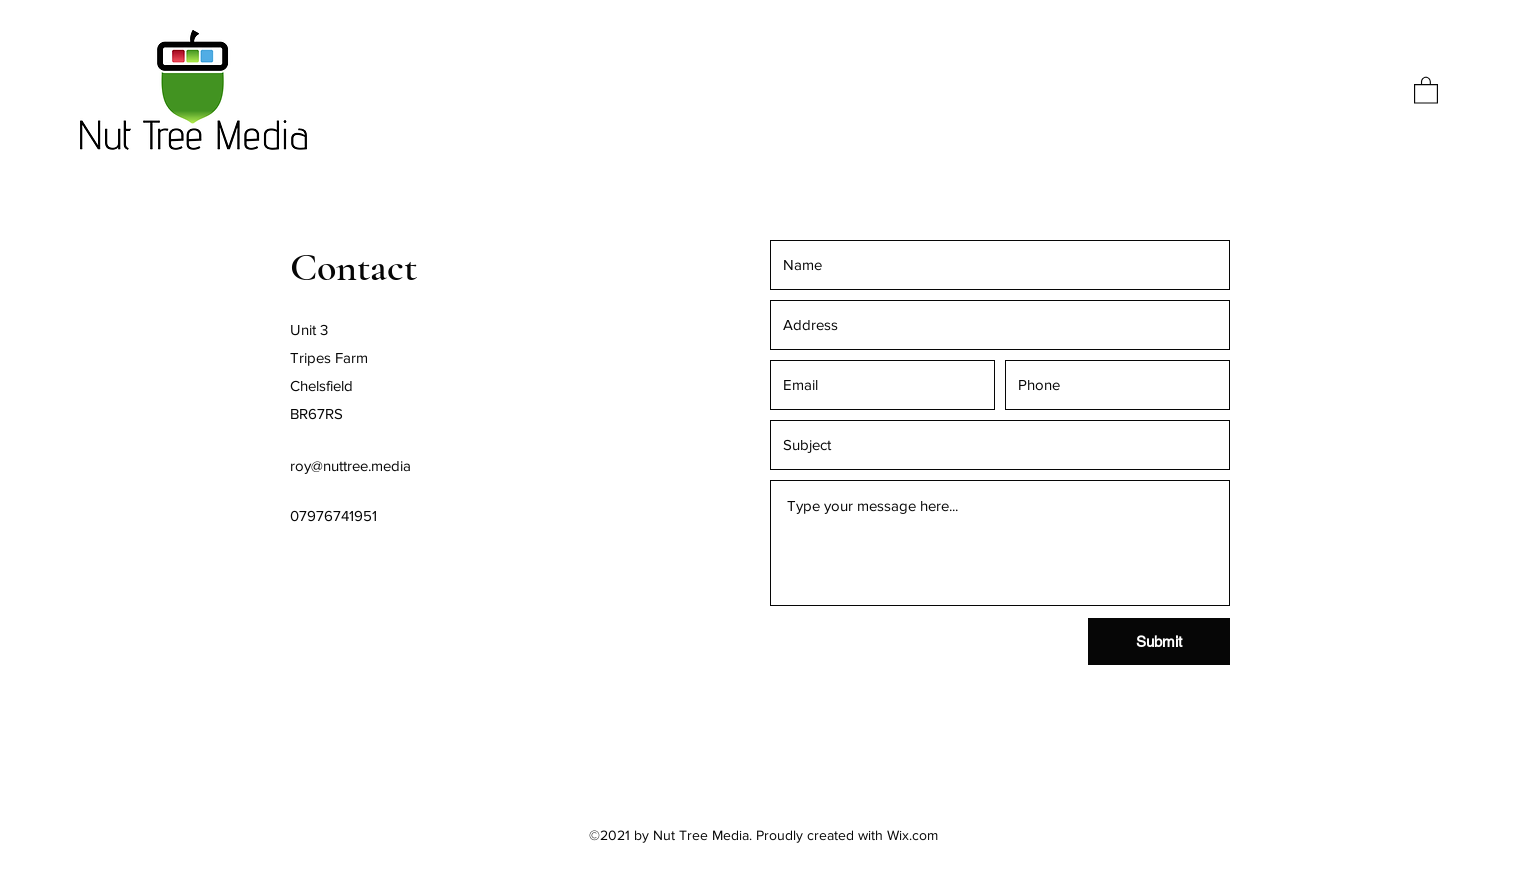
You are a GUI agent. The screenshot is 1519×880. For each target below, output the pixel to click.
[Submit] (1159, 641)
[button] (1426, 89)
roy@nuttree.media (350, 465)
